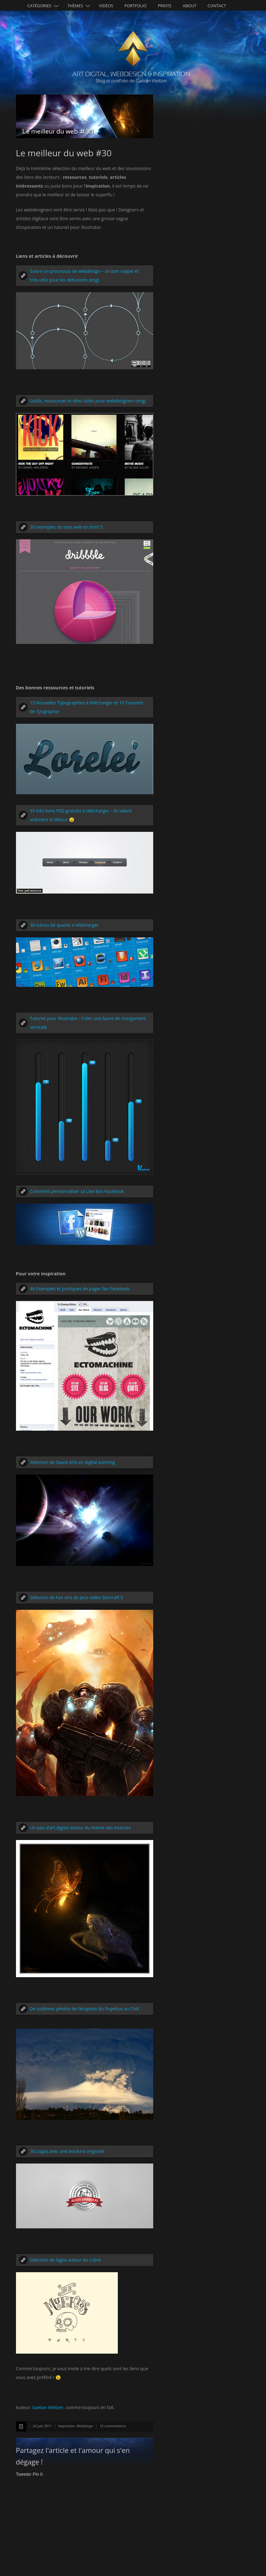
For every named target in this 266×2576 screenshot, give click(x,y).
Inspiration (66, 2425)
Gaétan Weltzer (47, 2407)
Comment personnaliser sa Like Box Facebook (77, 1191)
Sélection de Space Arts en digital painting (72, 1462)
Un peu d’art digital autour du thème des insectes (80, 1828)
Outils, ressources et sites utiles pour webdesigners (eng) (88, 401)
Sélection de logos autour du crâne (65, 2260)
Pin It (38, 2474)
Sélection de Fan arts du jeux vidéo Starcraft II (76, 1597)
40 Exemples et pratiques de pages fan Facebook (79, 1289)
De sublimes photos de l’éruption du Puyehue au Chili (84, 2009)
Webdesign (84, 2425)
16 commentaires (113, 2425)
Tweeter (24, 2474)
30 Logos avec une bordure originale (67, 2151)
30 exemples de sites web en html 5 (66, 527)
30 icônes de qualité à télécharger (64, 925)
